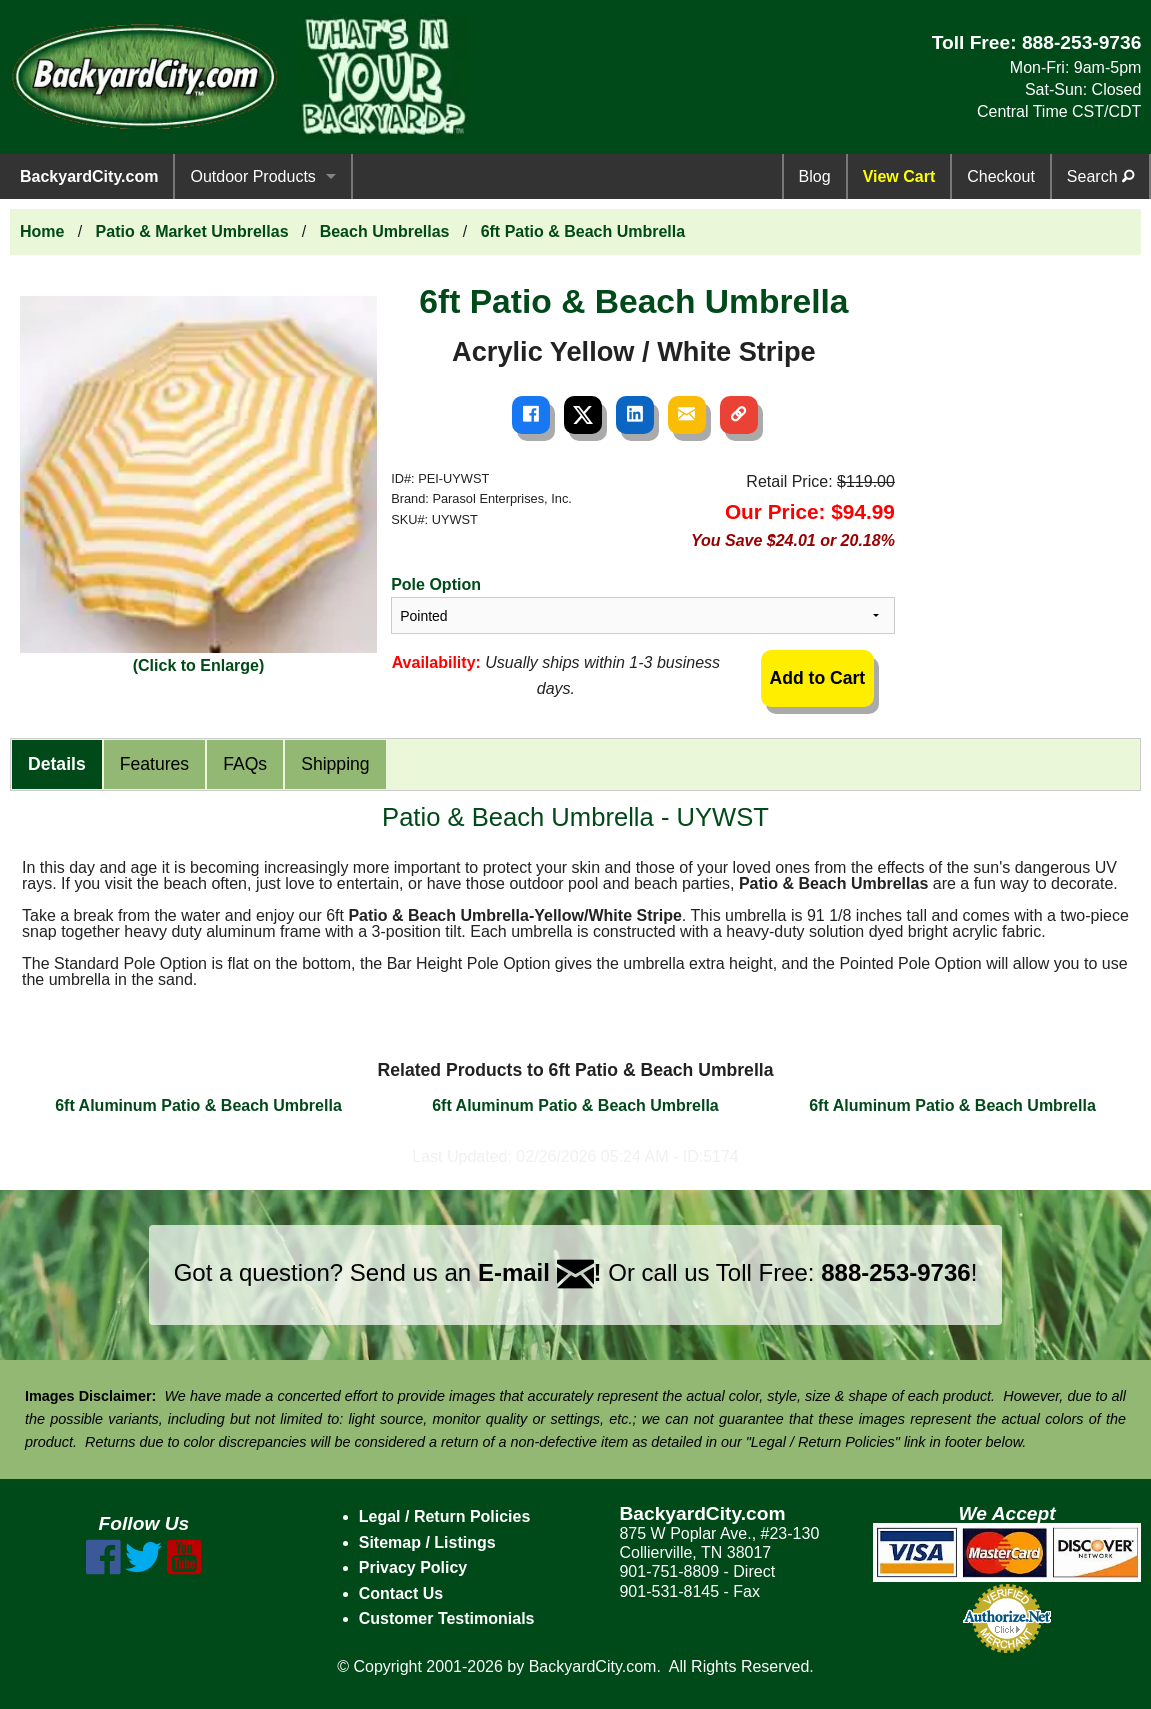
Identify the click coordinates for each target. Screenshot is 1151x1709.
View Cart (899, 176)
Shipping (335, 764)
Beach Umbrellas (385, 231)
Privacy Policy (413, 1567)
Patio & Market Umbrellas (192, 231)
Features (154, 764)
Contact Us (401, 1593)
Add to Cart (817, 678)
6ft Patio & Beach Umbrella (583, 231)
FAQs (245, 764)
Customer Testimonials (447, 1618)
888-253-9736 (1082, 42)
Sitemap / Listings (427, 1542)
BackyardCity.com (89, 176)
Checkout (1001, 176)
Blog (815, 176)
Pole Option (436, 584)
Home (42, 231)
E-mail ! (540, 1272)
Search (1100, 176)
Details (57, 764)
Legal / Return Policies (445, 1516)
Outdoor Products (252, 176)
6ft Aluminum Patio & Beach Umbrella (198, 1105)
